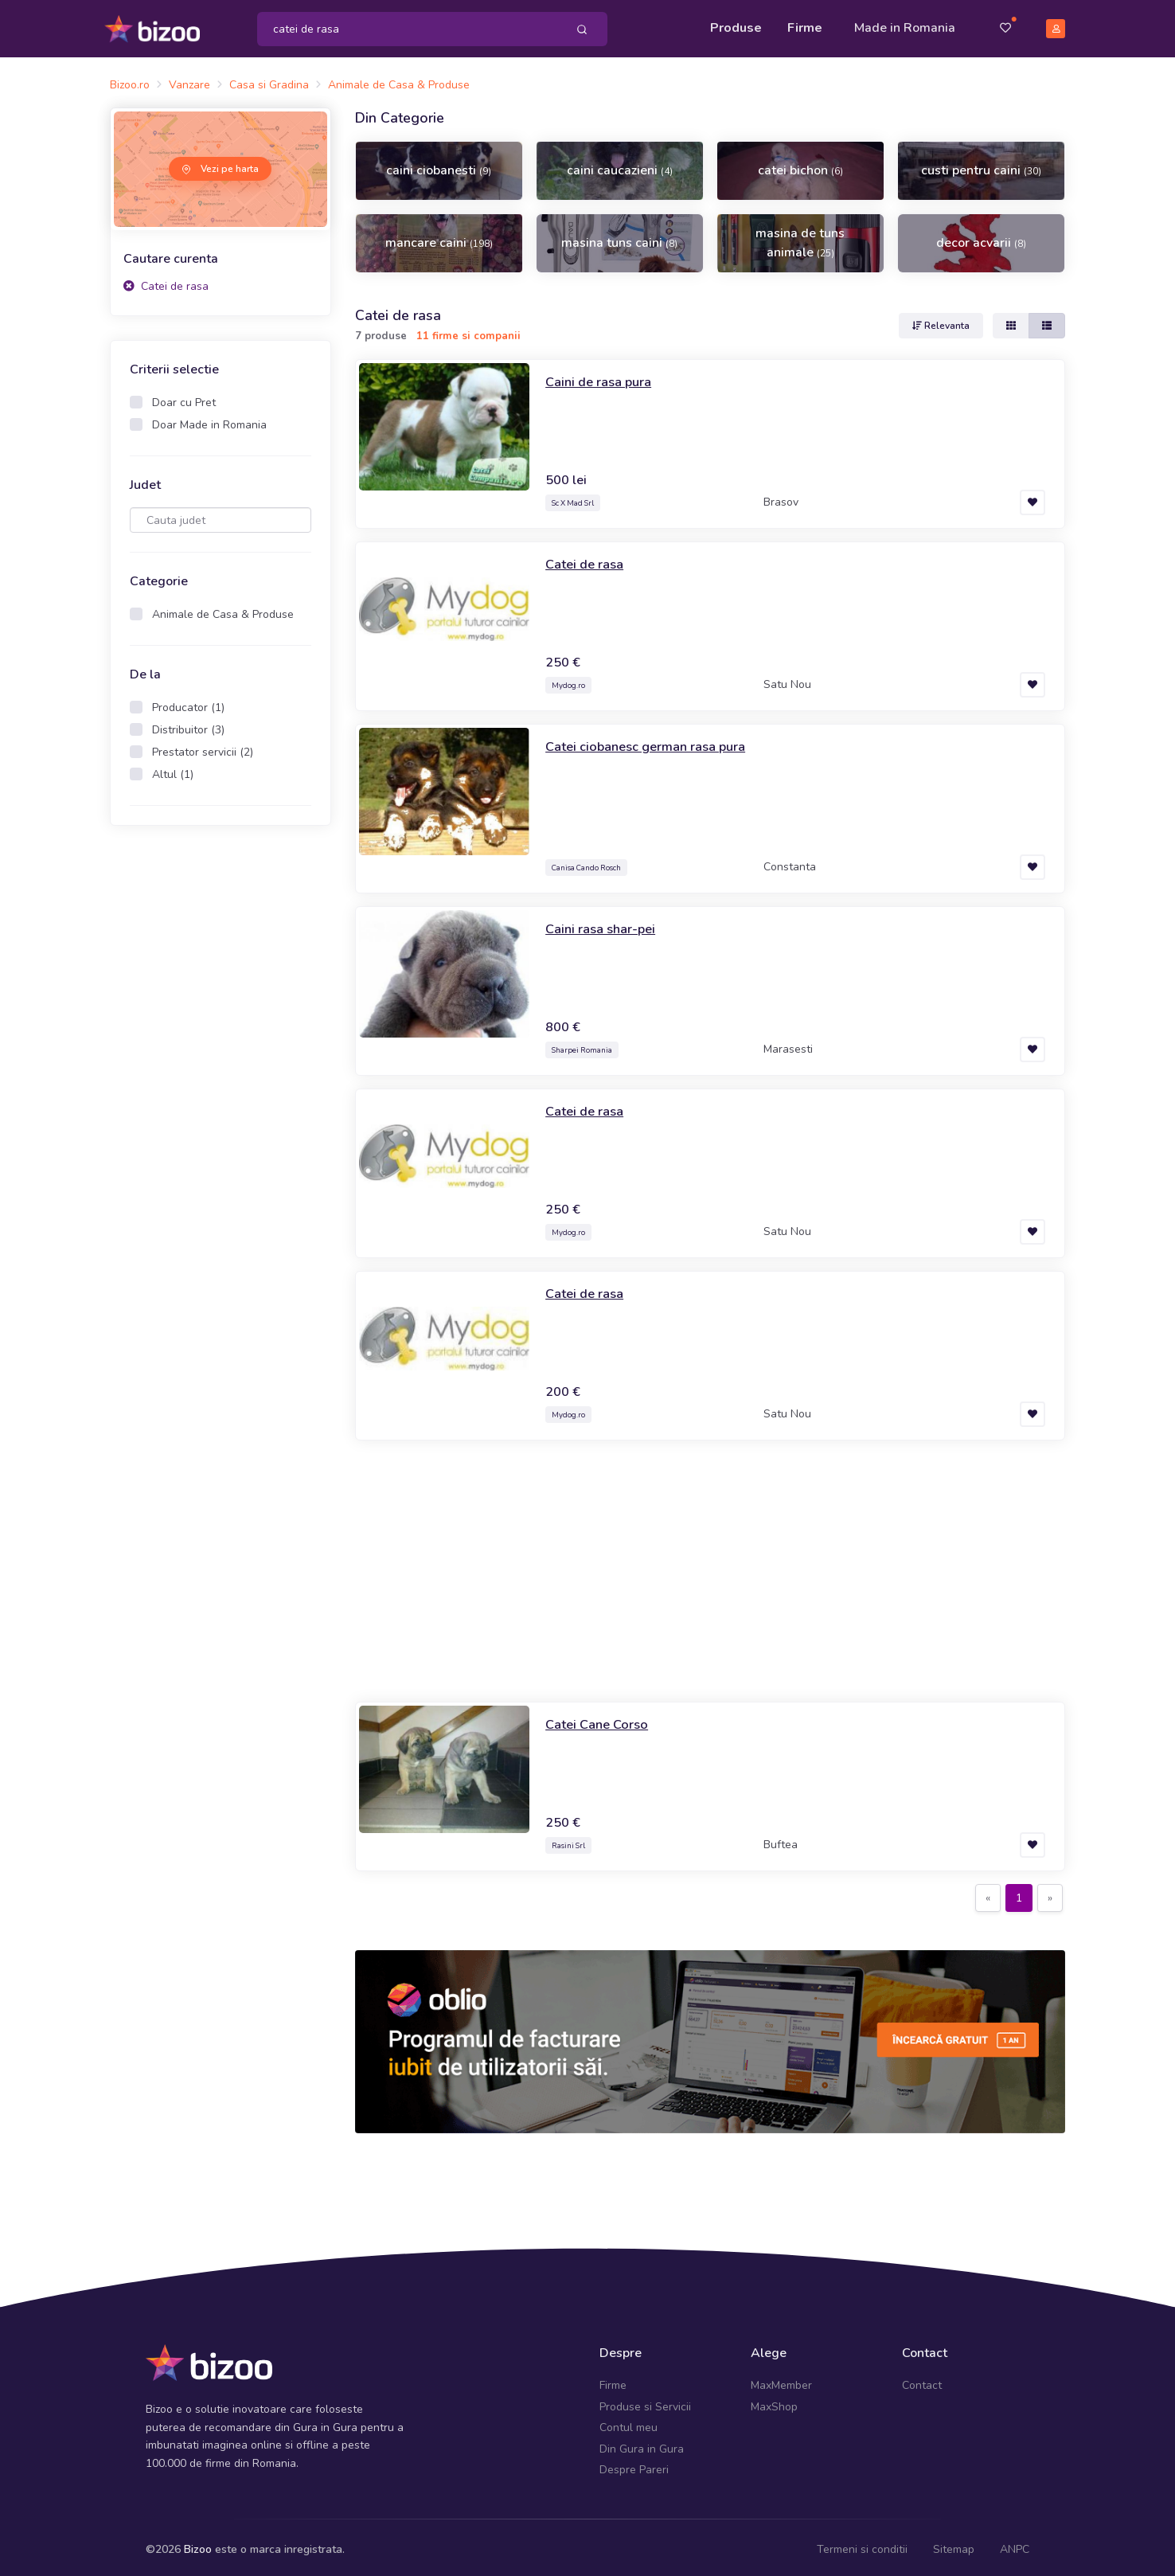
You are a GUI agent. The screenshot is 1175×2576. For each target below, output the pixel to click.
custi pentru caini (981, 165)
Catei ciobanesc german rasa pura (654, 740)
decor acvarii (981, 238)
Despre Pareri (634, 2464)
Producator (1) (188, 702)
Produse (736, 25)
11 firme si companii (468, 331)
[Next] (1050, 1892)
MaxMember (781, 2380)
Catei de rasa (166, 280)
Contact (922, 2380)
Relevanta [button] (941, 320)
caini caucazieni (620, 165)
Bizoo (198, 2544)
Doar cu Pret (184, 397)
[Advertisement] (710, 1565)
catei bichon (800, 165)
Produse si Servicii (645, 2401)
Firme (804, 25)
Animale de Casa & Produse (223, 609)
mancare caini (439, 238)
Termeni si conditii (862, 2544)
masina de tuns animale (800, 238)
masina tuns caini (619, 238)
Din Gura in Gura (641, 2443)
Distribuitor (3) (188, 725)
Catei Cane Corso (601, 1718)
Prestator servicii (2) (202, 747)
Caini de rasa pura (603, 375)
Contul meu (628, 2422)
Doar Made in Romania (209, 420)
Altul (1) (172, 769)
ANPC (1014, 2544)
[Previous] (988, 1892)
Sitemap (953, 2544)
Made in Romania (904, 25)
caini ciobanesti (438, 165)
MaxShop (774, 2401)
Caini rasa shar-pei (605, 922)
